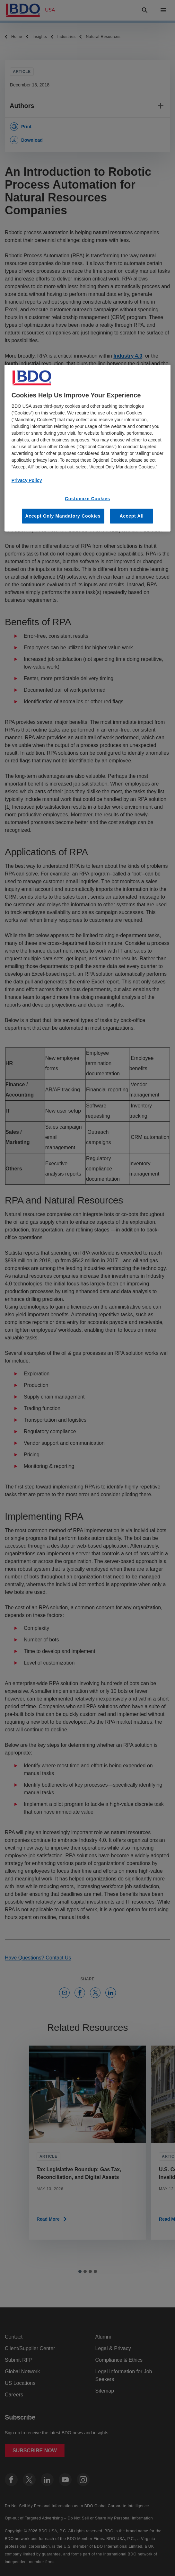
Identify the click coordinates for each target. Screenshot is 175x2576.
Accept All (131, 516)
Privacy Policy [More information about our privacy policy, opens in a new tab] (27, 480)
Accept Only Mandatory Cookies (63, 516)
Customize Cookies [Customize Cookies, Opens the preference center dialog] (87, 498)
